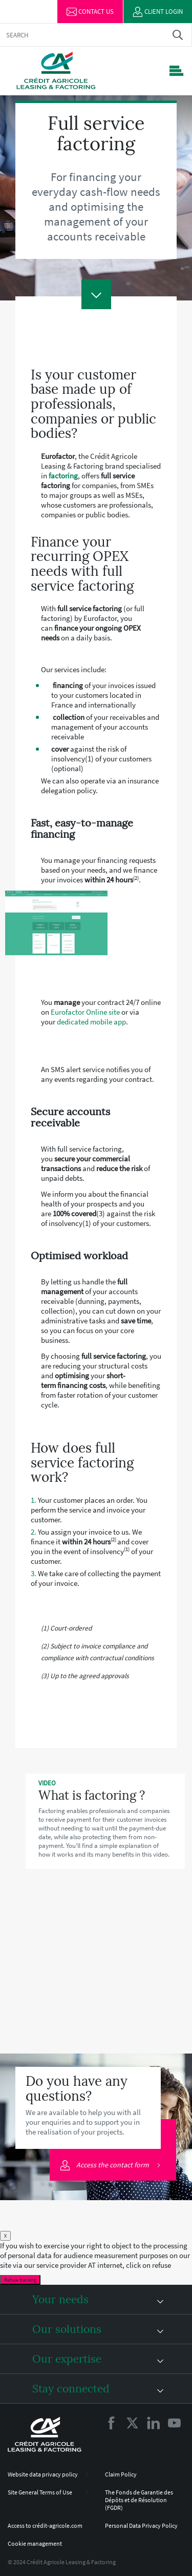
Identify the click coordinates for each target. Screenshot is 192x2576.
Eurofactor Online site (85, 1012)
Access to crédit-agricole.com (45, 2525)
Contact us (90, 12)
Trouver (177, 35)
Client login (158, 12)
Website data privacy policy (43, 2474)
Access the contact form (105, 2165)
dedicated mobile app (91, 1022)
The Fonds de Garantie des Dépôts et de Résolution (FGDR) (139, 2499)
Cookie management (35, 2543)
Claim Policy (121, 2474)
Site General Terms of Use (40, 2492)
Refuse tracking (20, 2280)
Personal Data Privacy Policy (141, 2525)
